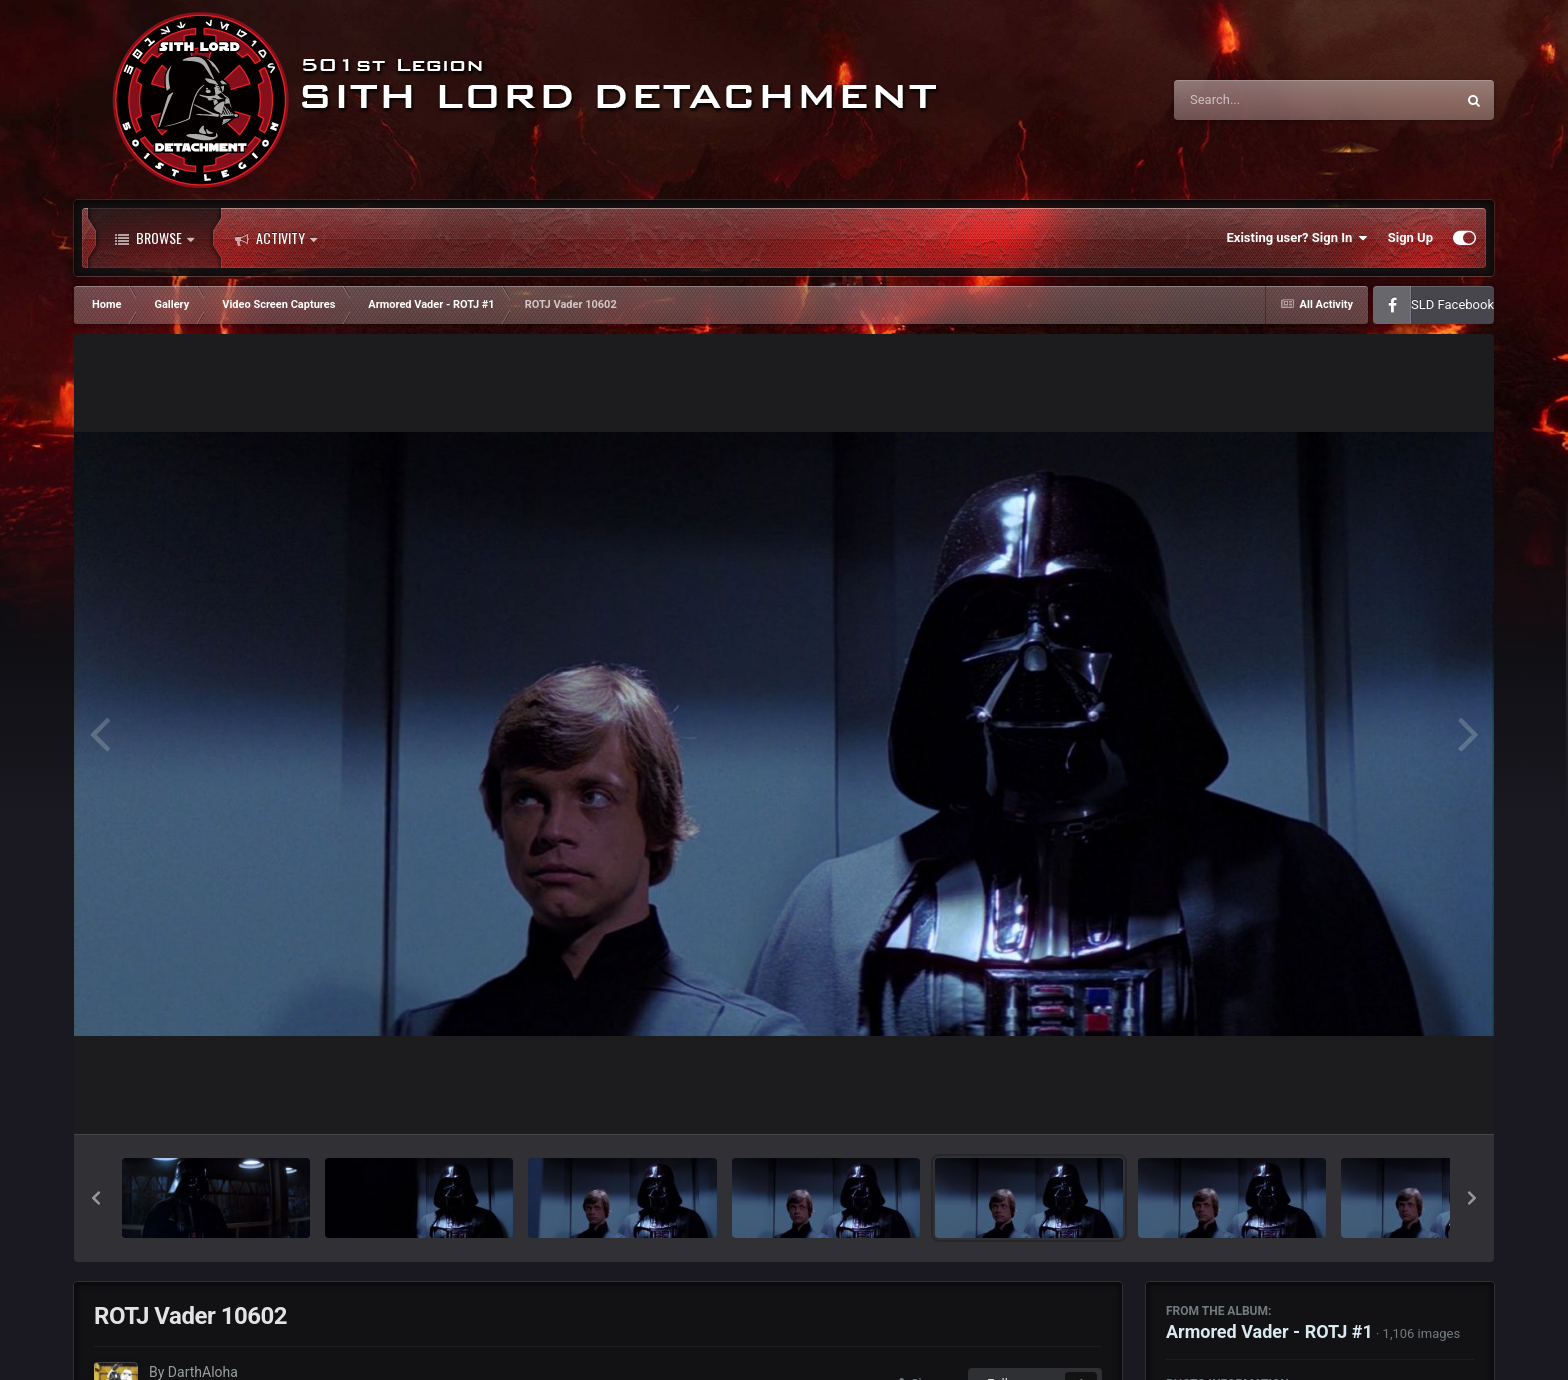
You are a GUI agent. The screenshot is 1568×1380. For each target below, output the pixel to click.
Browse (154, 238)
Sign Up (1410, 237)
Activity (276, 238)
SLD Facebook (1452, 304)
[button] (96, 1198)
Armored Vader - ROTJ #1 (1269, 1331)
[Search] (1264, 100)
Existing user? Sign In (1297, 238)
